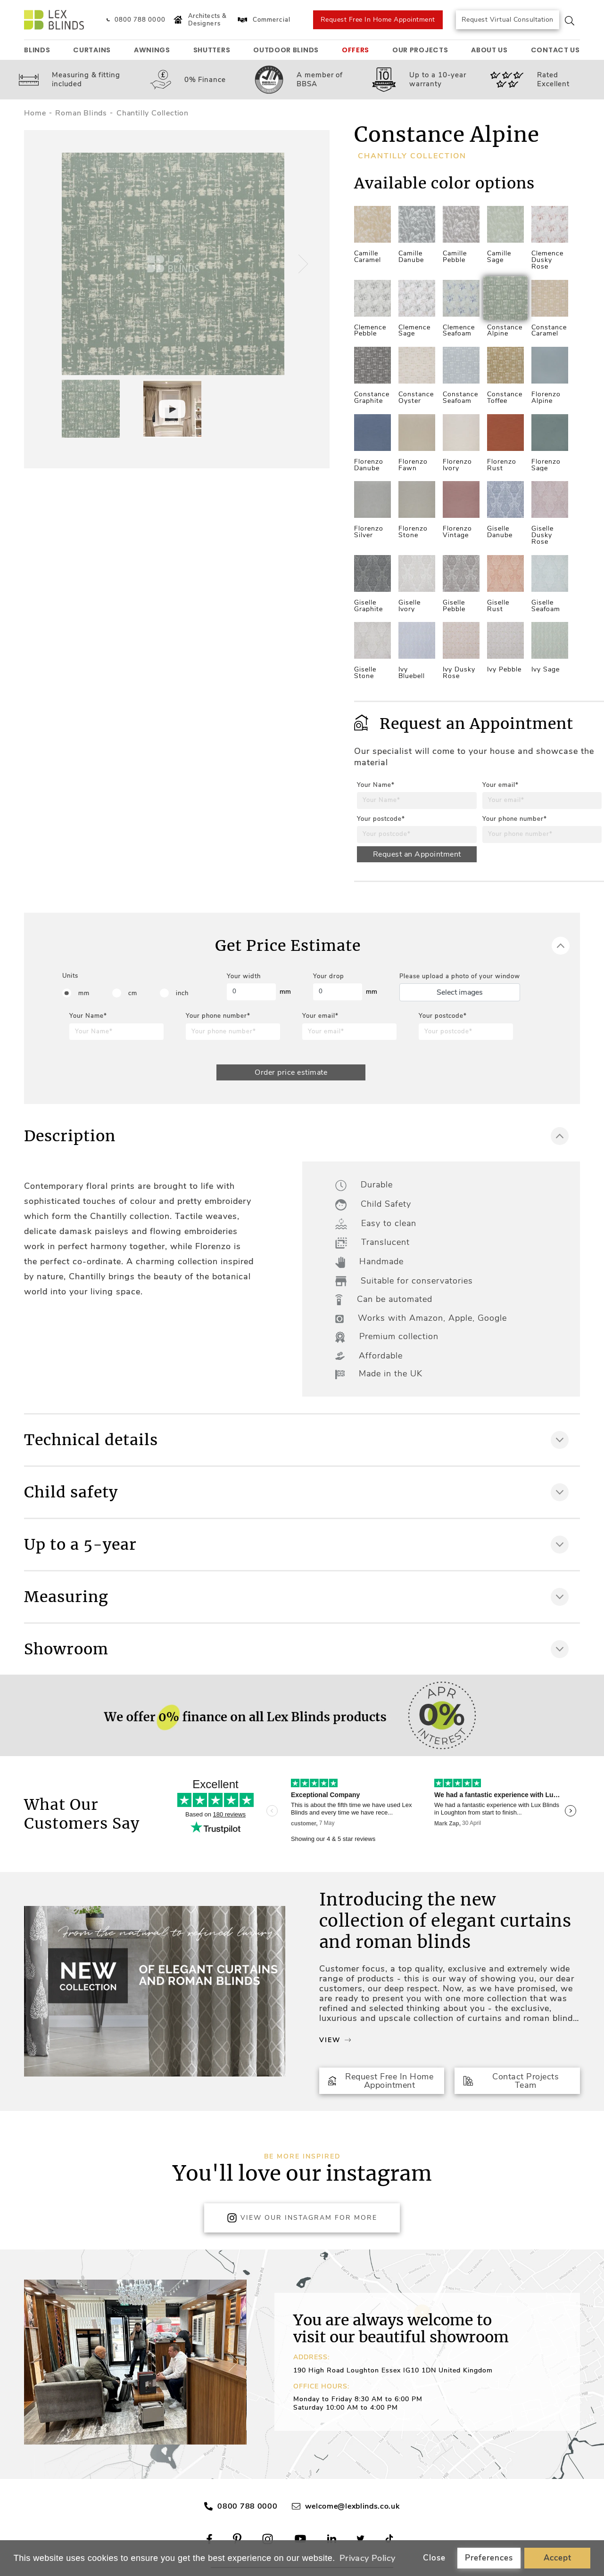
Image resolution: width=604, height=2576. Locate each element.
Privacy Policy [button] (367, 2558)
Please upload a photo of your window (459, 976)
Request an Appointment (417, 854)
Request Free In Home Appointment (378, 19)
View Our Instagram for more (302, 2218)
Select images (460, 992)
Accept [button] (557, 2557)
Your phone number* (514, 819)
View (335, 2040)
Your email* (500, 785)
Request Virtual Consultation (508, 19)
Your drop (328, 976)
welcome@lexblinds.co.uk (352, 2506)
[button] (302, 264)
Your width (244, 976)
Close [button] (434, 2557)
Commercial (263, 19)
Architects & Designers (199, 20)
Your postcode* (381, 819)
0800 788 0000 (247, 2506)
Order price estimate (291, 1072)
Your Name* (376, 785)
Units (70, 976)
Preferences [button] (489, 2557)
